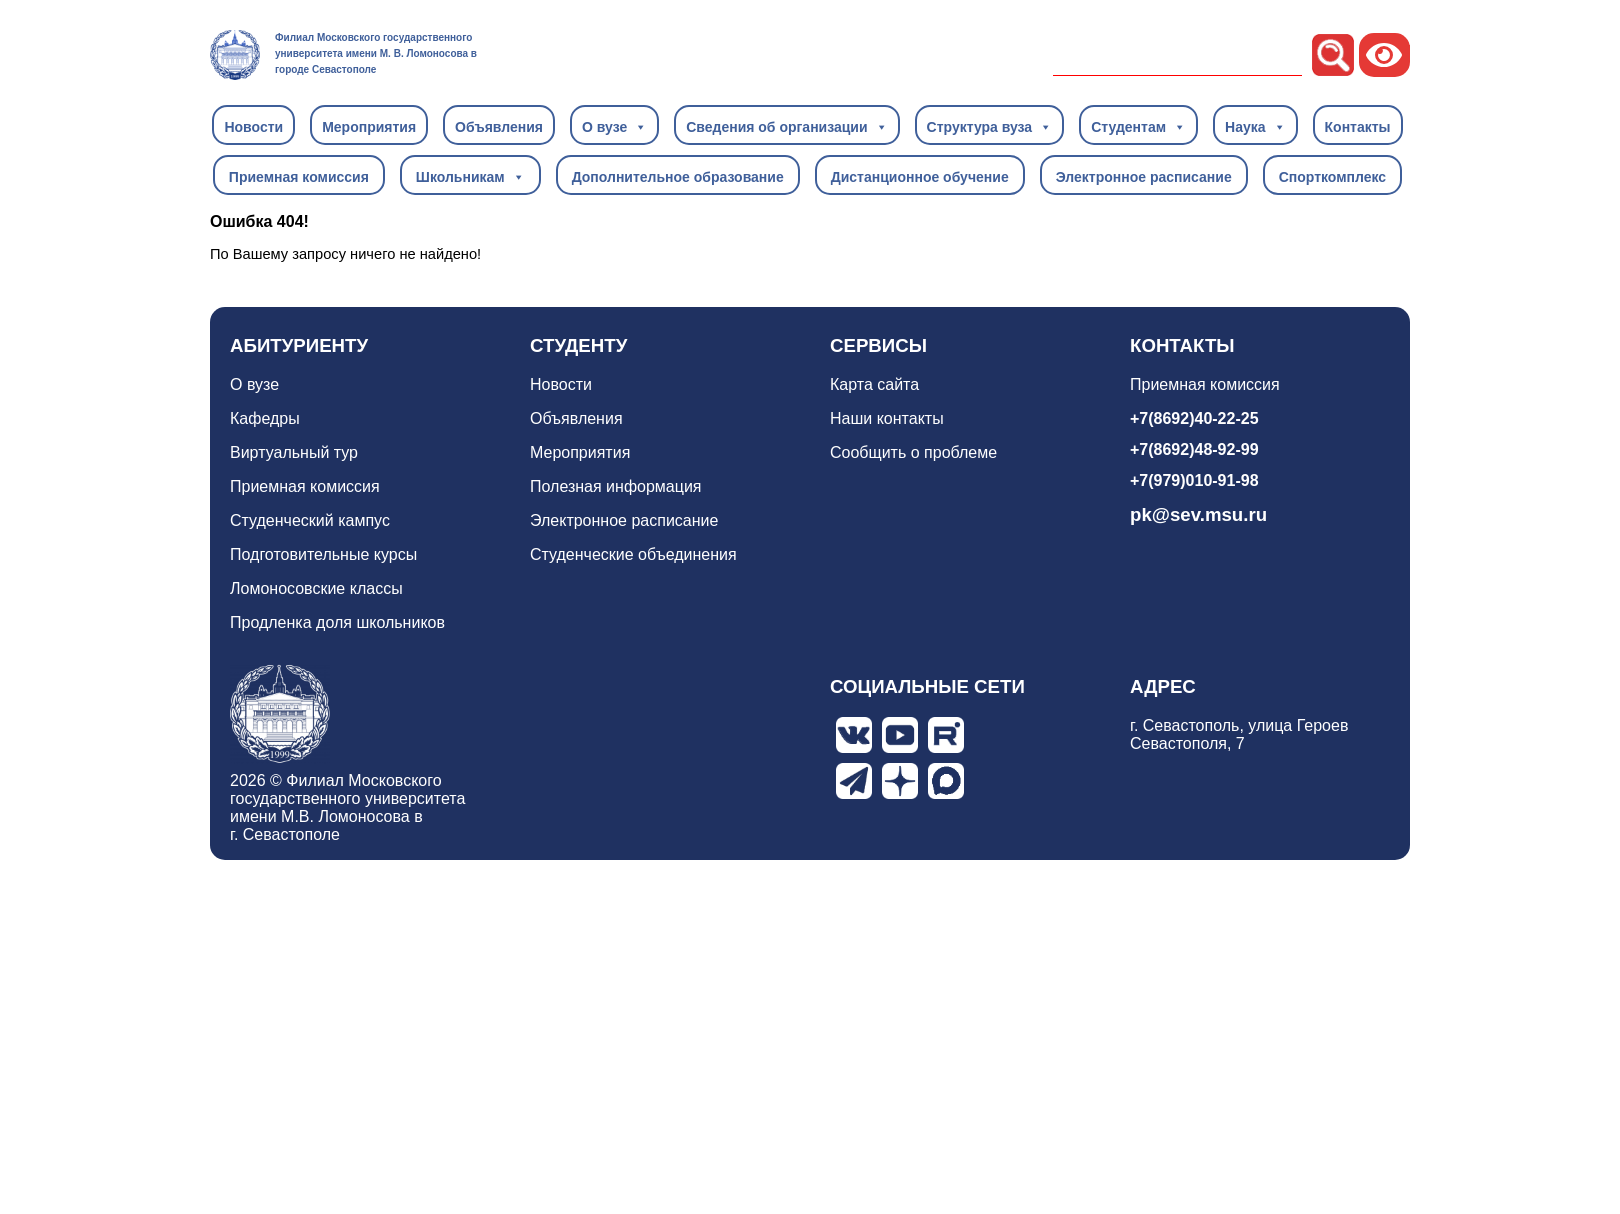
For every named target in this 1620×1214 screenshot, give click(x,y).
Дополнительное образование (678, 177)
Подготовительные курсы (323, 554)
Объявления (499, 127)
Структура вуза (990, 126)
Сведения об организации (786, 126)
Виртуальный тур (294, 452)
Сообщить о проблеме (913, 452)
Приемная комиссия (299, 177)
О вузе (614, 126)
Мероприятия (369, 127)
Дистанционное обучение (920, 177)
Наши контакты (887, 418)
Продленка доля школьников (337, 622)
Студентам (1138, 126)
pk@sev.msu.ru (1198, 514)
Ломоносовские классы (316, 588)
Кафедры (265, 418)
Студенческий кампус (310, 520)
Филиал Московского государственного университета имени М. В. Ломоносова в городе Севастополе (376, 53)
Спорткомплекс (1332, 177)
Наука (1255, 126)
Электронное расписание (1144, 177)
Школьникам (470, 176)
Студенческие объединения (633, 554)
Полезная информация (616, 486)
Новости (253, 127)
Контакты (1358, 127)
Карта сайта (874, 384)
